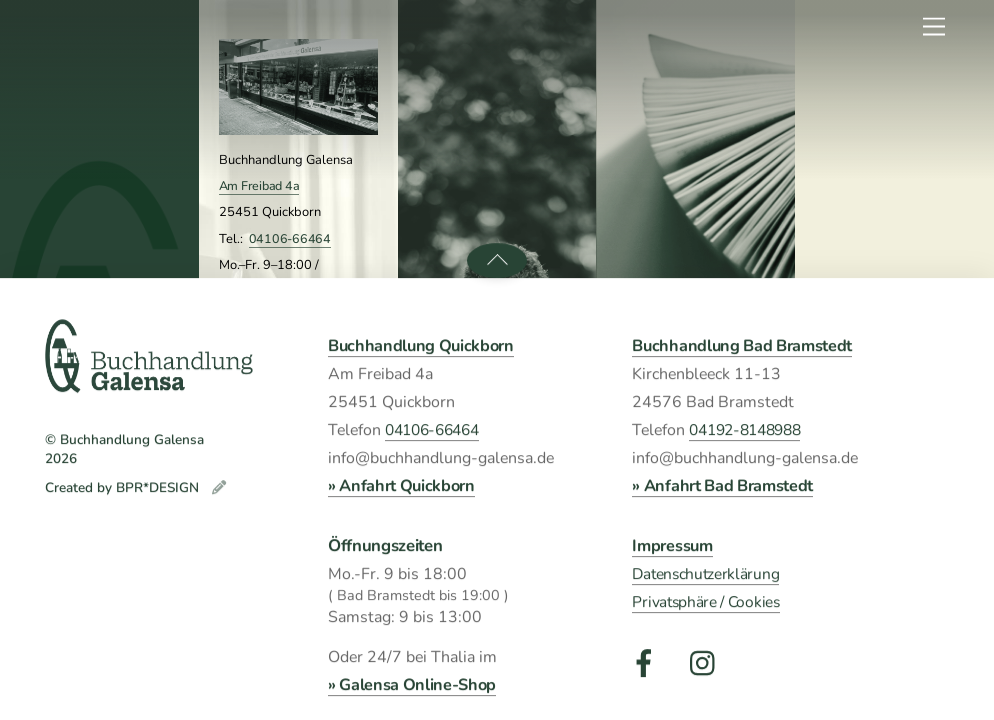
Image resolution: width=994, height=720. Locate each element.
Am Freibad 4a (259, 185)
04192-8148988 (298, 480)
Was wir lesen (695, 345)
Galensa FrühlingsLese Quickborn (499, 483)
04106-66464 (290, 238)
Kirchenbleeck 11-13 (276, 428)
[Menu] (934, 27)
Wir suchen (894, 344)
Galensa (118, 335)
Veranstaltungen (497, 345)
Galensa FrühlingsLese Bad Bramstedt (499, 578)
